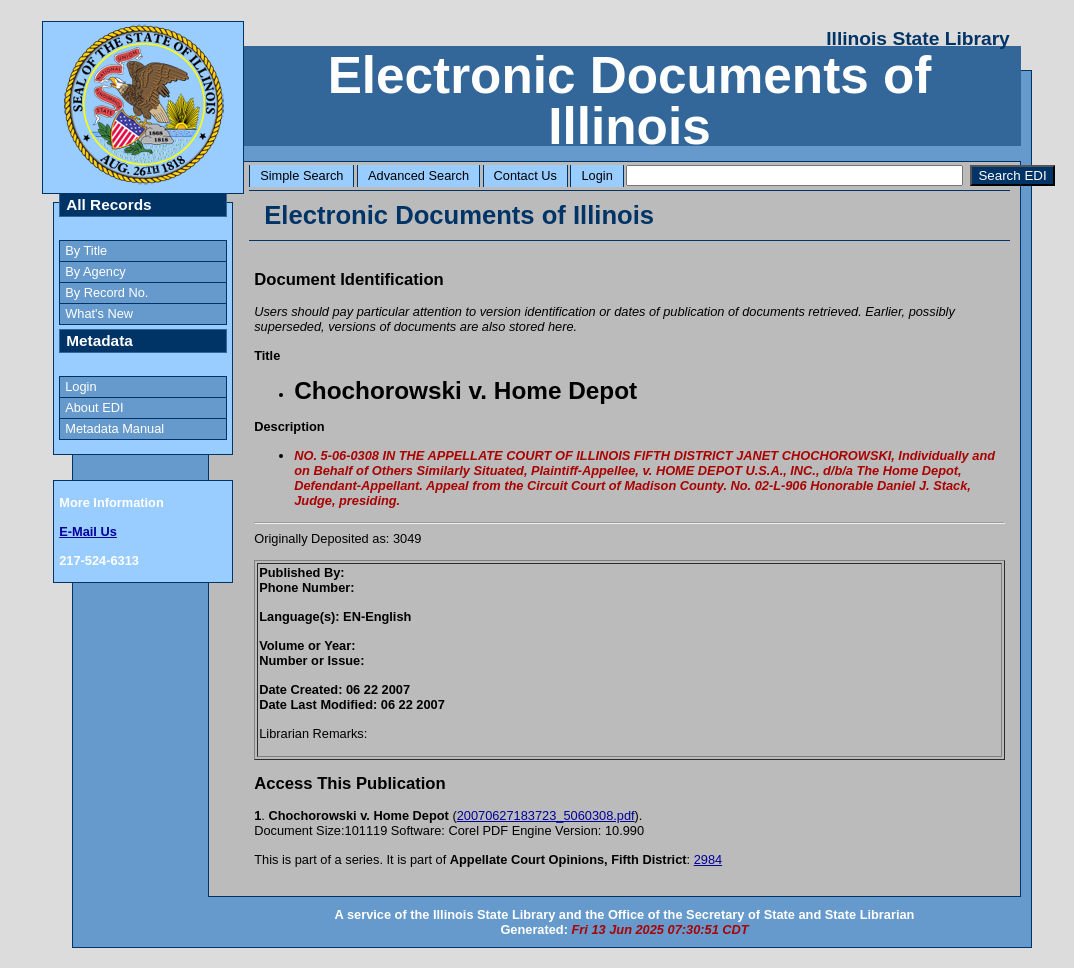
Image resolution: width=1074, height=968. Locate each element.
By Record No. (106, 292)
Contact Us (525, 175)
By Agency (95, 271)
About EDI (94, 407)
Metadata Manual (114, 428)
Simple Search (301, 175)
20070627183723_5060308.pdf (546, 815)
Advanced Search (418, 175)
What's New (99, 313)
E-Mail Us (88, 531)
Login (596, 175)
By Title (86, 250)
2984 (708, 859)
